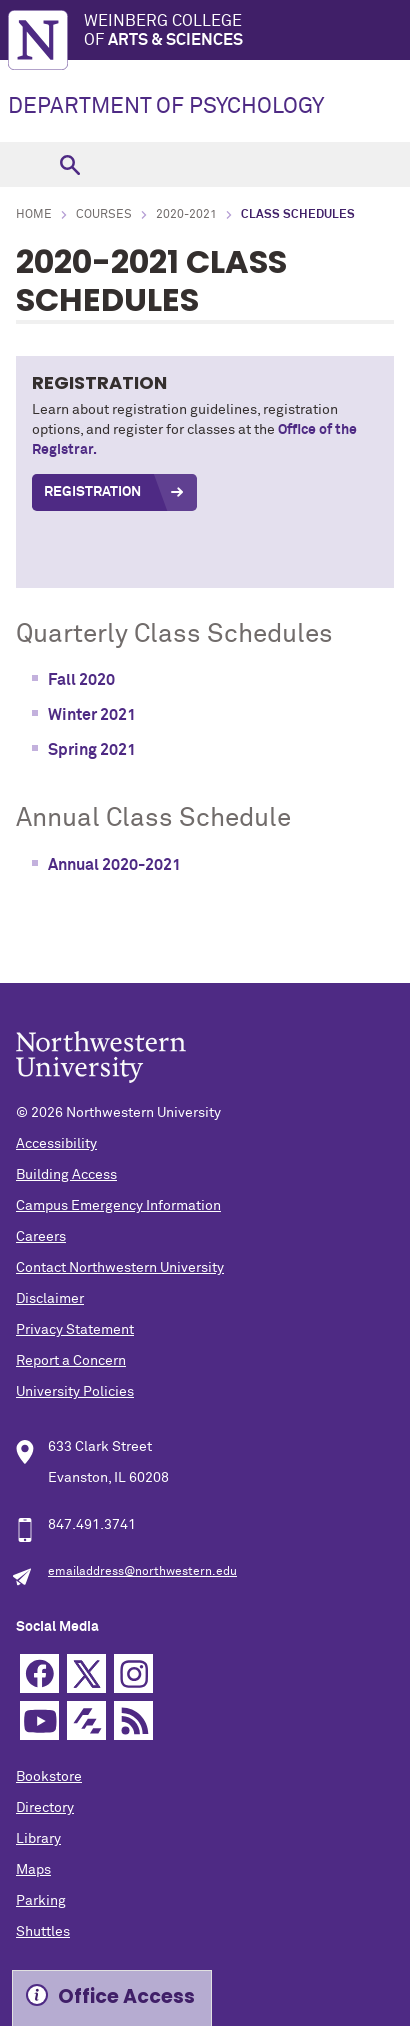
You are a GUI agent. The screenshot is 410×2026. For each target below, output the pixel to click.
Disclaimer (50, 1299)
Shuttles (43, 1932)
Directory (45, 1808)
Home (34, 215)
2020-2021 (186, 215)
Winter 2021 (92, 715)
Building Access (66, 1175)
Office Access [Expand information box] (126, 1996)
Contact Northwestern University (120, 1268)
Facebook (39, 1673)
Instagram (133, 1673)
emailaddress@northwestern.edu (142, 1572)
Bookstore (49, 1777)
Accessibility (56, 1144)
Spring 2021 (92, 750)
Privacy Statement (75, 1330)
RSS (133, 1720)
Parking (41, 1901)
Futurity (86, 1720)
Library (38, 1839)
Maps (33, 1870)
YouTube (39, 1720)
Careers (41, 1237)
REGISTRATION (92, 492)
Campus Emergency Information (118, 1206)
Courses (104, 215)
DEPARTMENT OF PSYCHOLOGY (166, 107)
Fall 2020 (81, 680)
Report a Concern (71, 1361)
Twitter (86, 1673)
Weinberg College (247, 31)
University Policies (75, 1392)
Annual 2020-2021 (114, 865)
